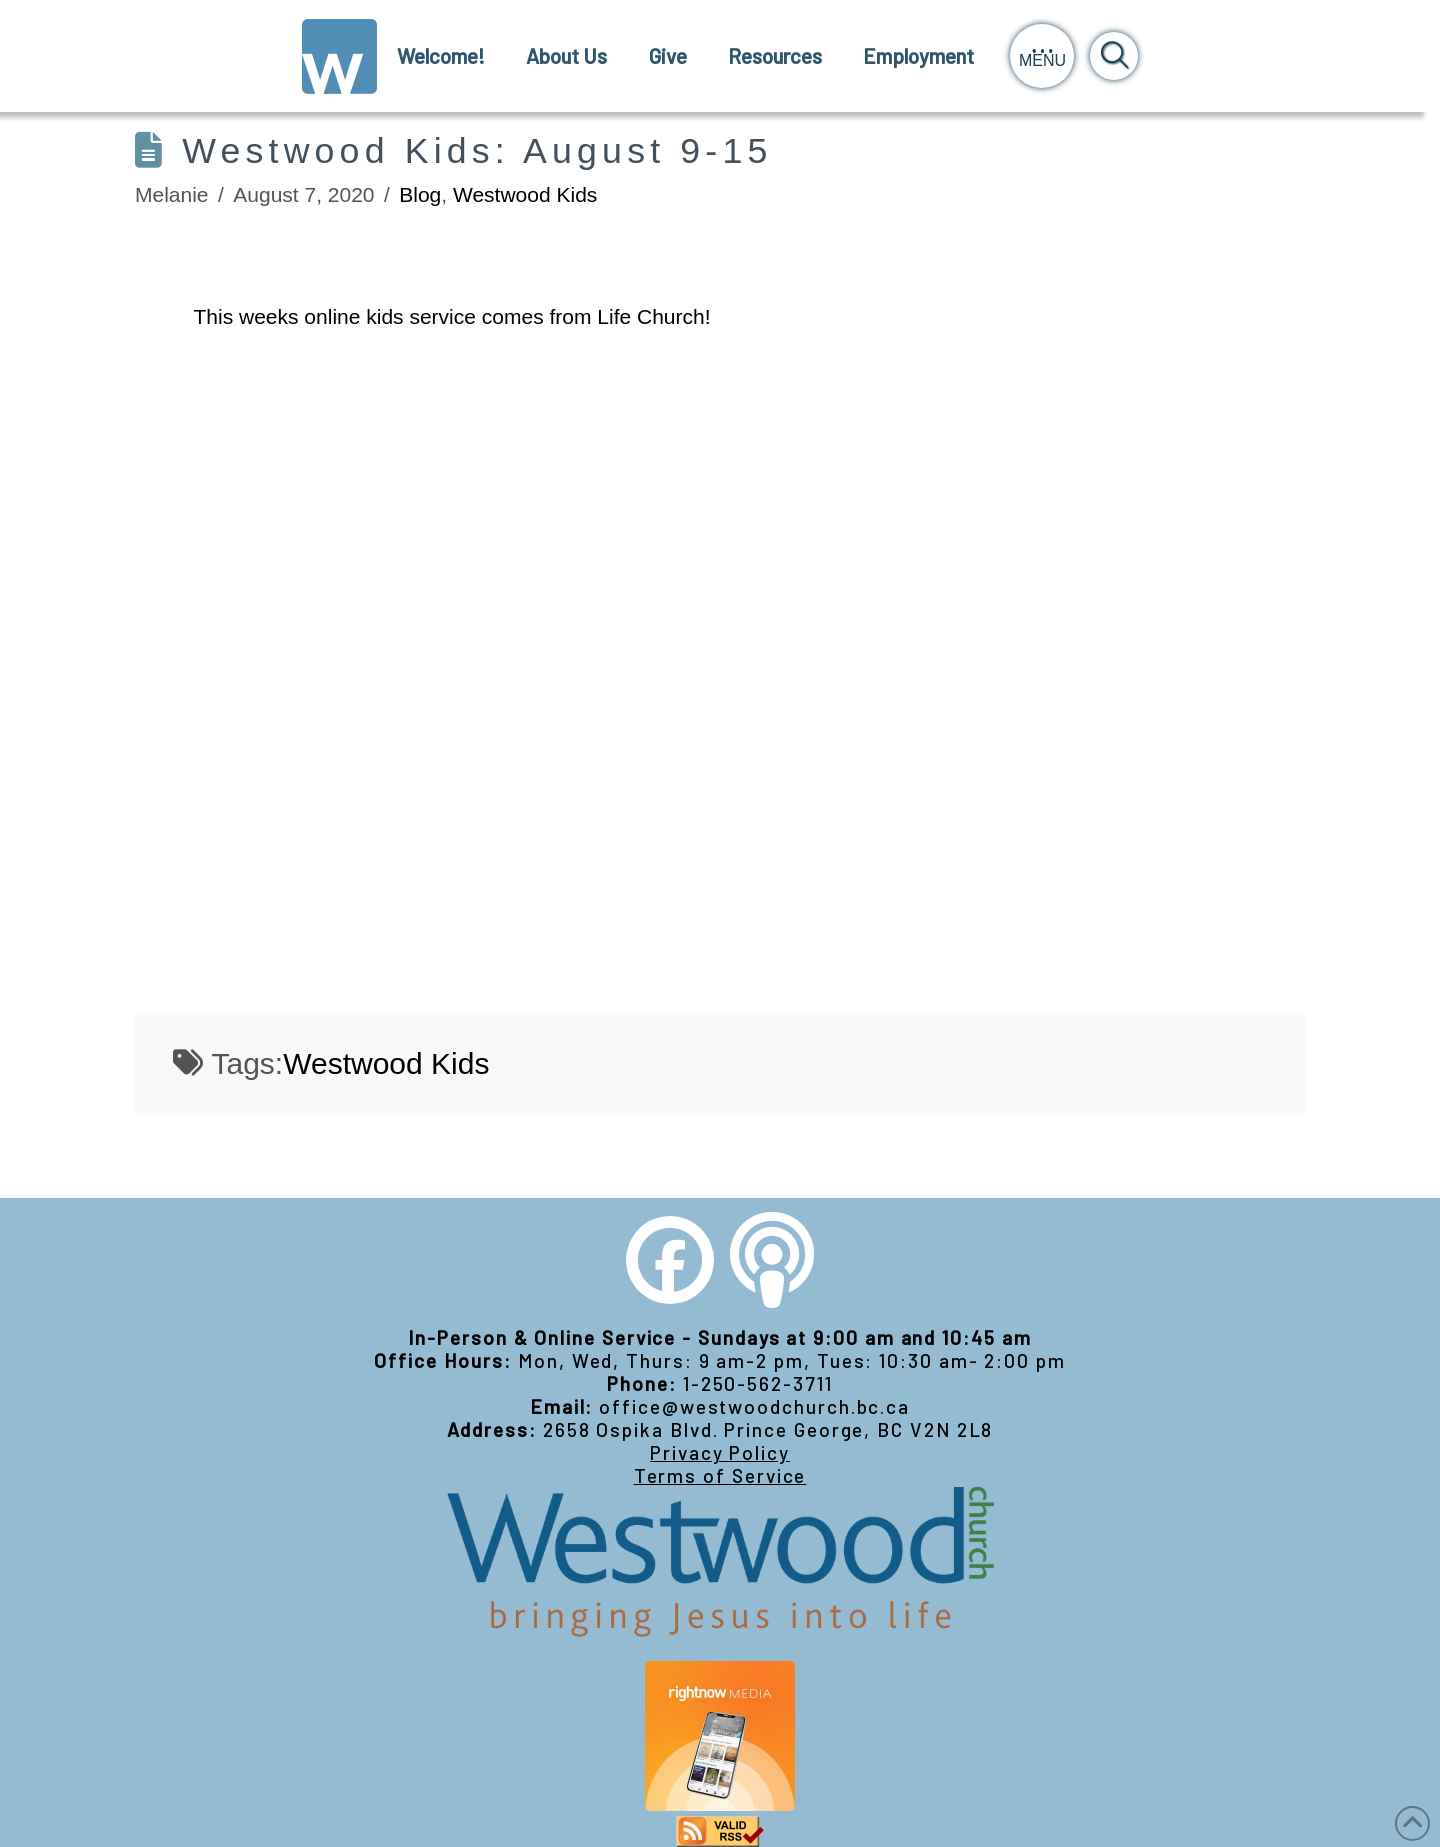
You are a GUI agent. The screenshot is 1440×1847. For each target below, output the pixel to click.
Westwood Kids (525, 194)
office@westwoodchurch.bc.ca (754, 1406)
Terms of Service (720, 1475)
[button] (1042, 56)
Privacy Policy (720, 1452)
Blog (420, 194)
